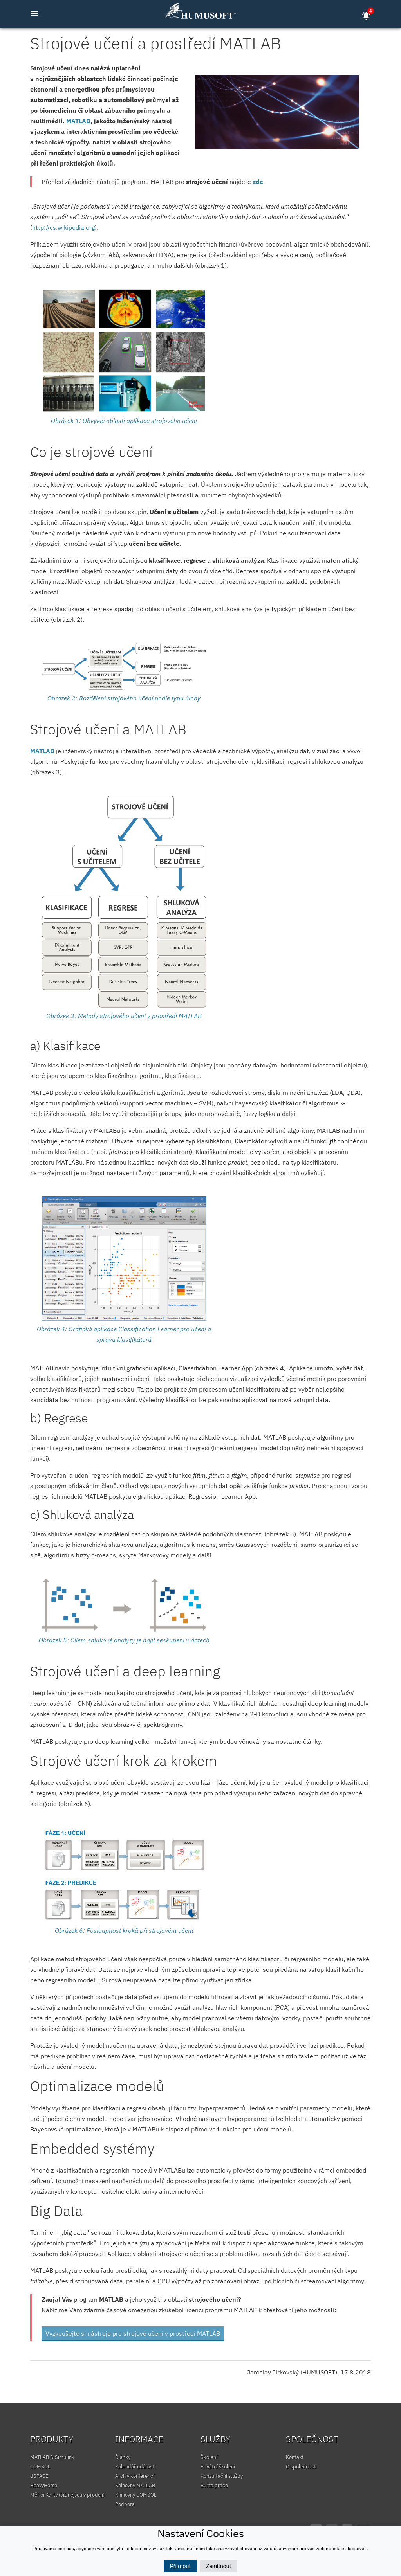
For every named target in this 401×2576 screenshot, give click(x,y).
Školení (208, 2457)
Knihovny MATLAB (135, 2485)
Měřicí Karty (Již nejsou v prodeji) (67, 2494)
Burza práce (214, 2485)
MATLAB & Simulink (52, 2457)
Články (122, 2457)
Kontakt (295, 2457)
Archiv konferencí (134, 2476)
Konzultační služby (221, 2476)
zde (258, 181)
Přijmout (180, 2566)
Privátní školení (217, 2466)
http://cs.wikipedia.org (63, 227)
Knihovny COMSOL (136, 2494)
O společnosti (301, 2466)
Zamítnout (218, 2566)
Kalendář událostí (135, 2466)
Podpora (125, 2504)
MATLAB (78, 121)
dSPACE (39, 2476)
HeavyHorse (43, 2485)
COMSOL (40, 2466)
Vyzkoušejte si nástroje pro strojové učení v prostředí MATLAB (132, 2333)
